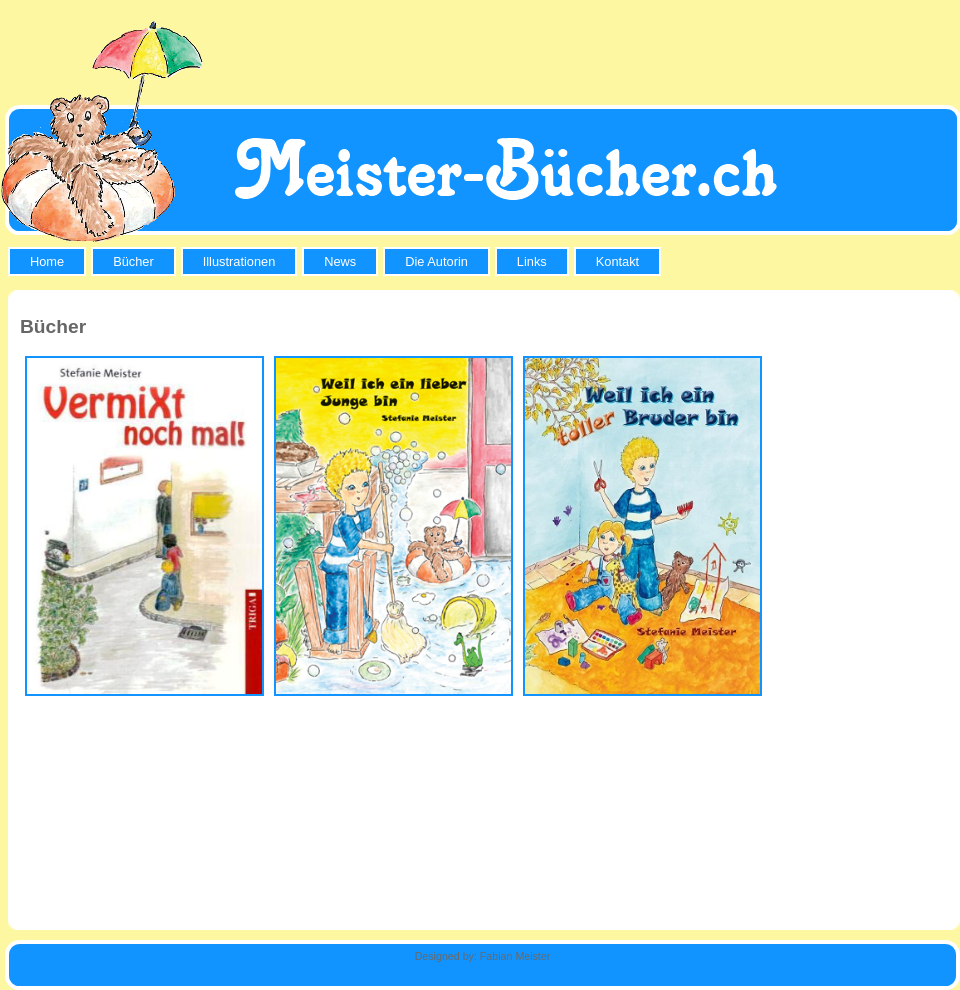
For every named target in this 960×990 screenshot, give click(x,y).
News (340, 261)
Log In (932, 8)
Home (47, 261)
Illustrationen (239, 261)
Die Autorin (436, 261)
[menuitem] (49, 262)
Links (532, 261)
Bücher (133, 261)
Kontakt (617, 261)
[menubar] (337, 262)
